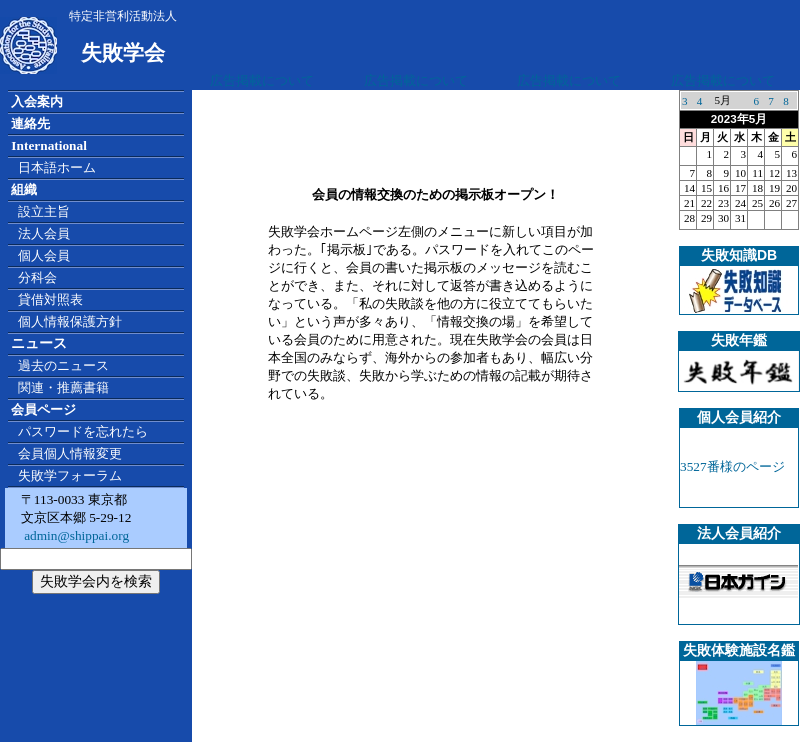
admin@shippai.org (75, 535)
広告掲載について (262, 80)
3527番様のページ (732, 466)
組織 (24, 189)
